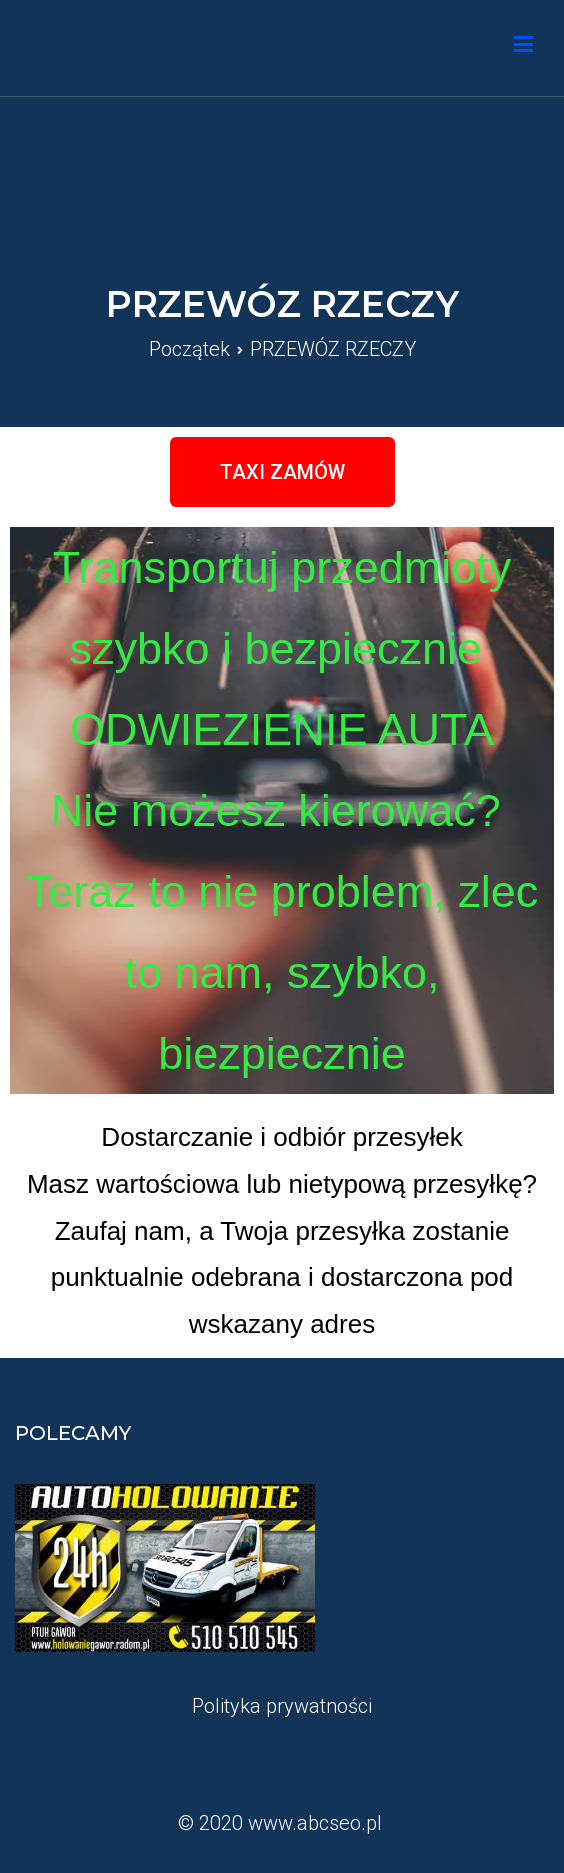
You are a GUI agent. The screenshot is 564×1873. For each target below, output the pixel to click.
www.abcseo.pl (315, 1823)
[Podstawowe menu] (523, 48)
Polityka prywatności (282, 1706)
